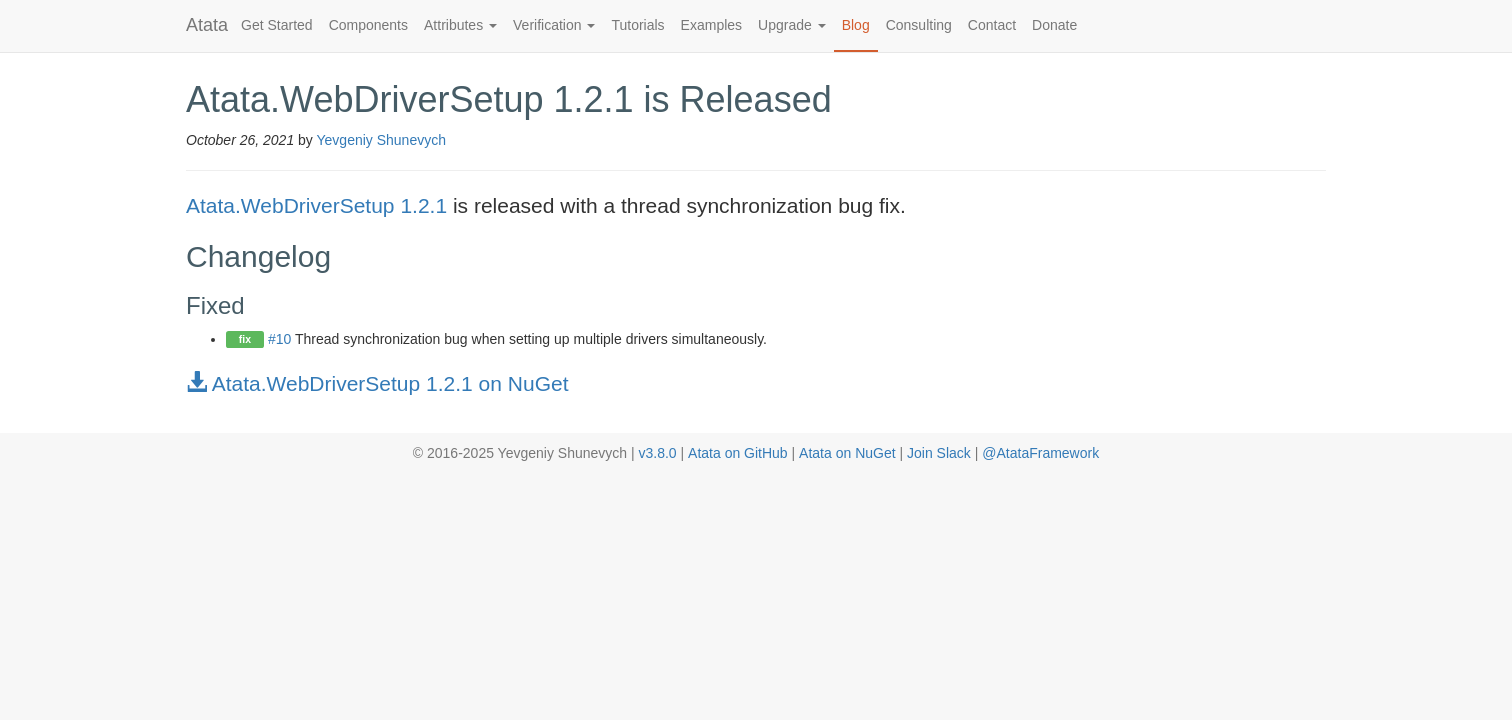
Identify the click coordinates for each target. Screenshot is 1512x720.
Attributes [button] (460, 25)
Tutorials (637, 25)
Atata (207, 25)
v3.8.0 (657, 453)
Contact (992, 25)
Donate (1054, 25)
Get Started (277, 25)
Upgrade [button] (792, 25)
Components (368, 25)
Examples (711, 25)
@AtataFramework (1040, 453)
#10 (279, 339)
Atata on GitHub (738, 453)
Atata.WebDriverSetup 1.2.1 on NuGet (377, 383)
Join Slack (939, 453)
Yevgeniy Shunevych (381, 140)
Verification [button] (554, 25)
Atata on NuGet (847, 453)
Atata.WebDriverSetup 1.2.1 (316, 205)
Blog (856, 25)
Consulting (919, 25)
